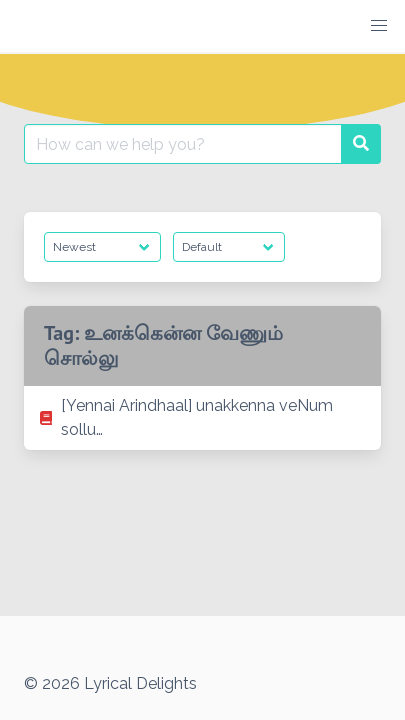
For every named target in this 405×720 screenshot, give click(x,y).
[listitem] (202, 418)
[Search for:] (183, 144)
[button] (379, 26)
